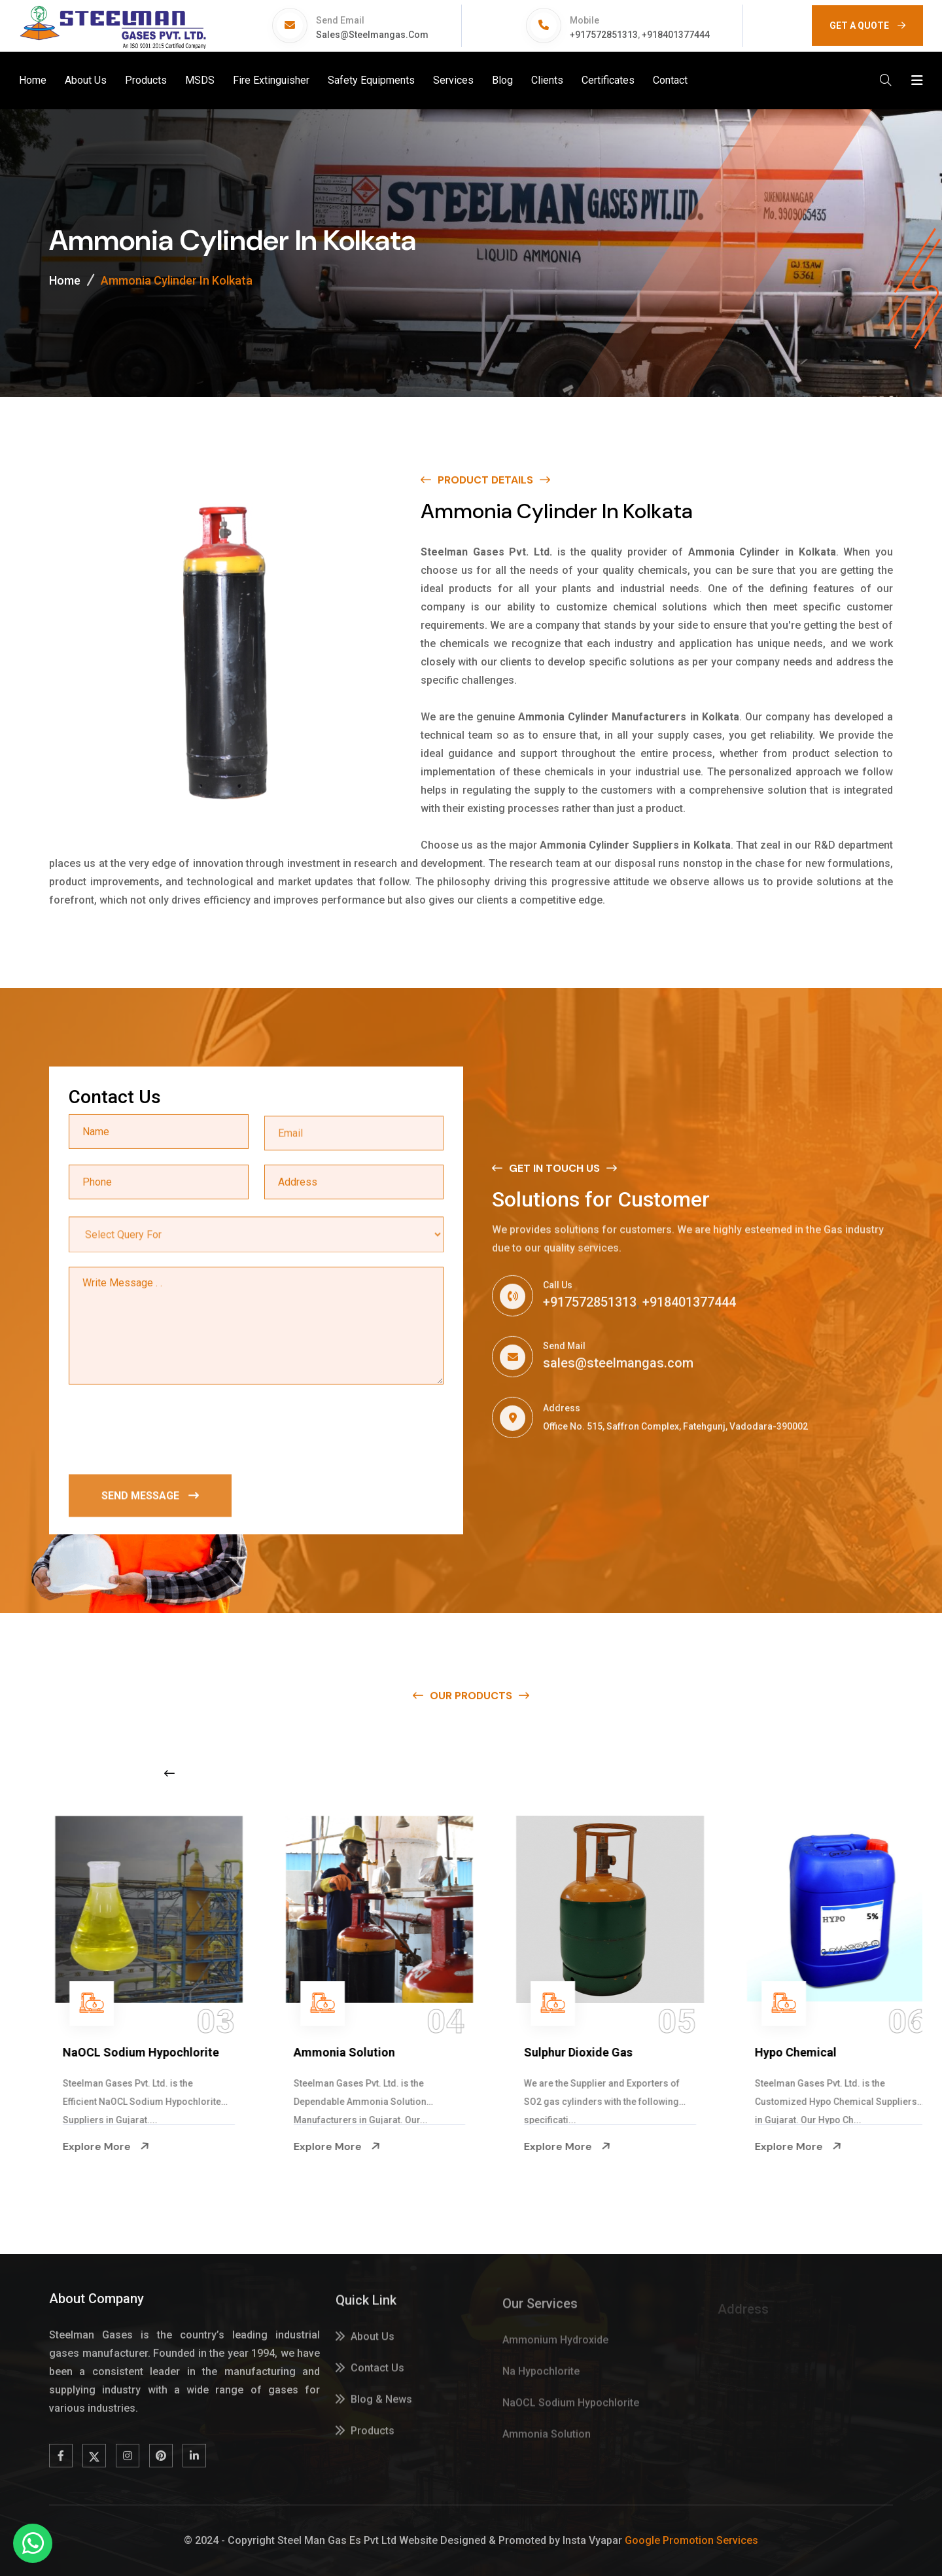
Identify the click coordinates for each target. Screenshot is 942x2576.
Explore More (82, 2147)
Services (453, 80)
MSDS (200, 80)
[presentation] (168, 1430)
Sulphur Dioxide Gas (785, 2052)
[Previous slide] (169, 1773)
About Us (86, 80)
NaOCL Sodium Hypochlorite (348, 2052)
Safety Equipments (371, 80)
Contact (670, 80)
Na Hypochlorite (83, 2052)
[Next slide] (736, 1773)
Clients (547, 80)
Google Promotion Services (691, 2540)
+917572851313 (604, 34)
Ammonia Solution (551, 2052)
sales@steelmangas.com (372, 34)
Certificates (608, 80)
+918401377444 (676, 34)
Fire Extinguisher (271, 80)
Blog (502, 80)
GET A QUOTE (867, 25)
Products (146, 80)
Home (32, 80)
